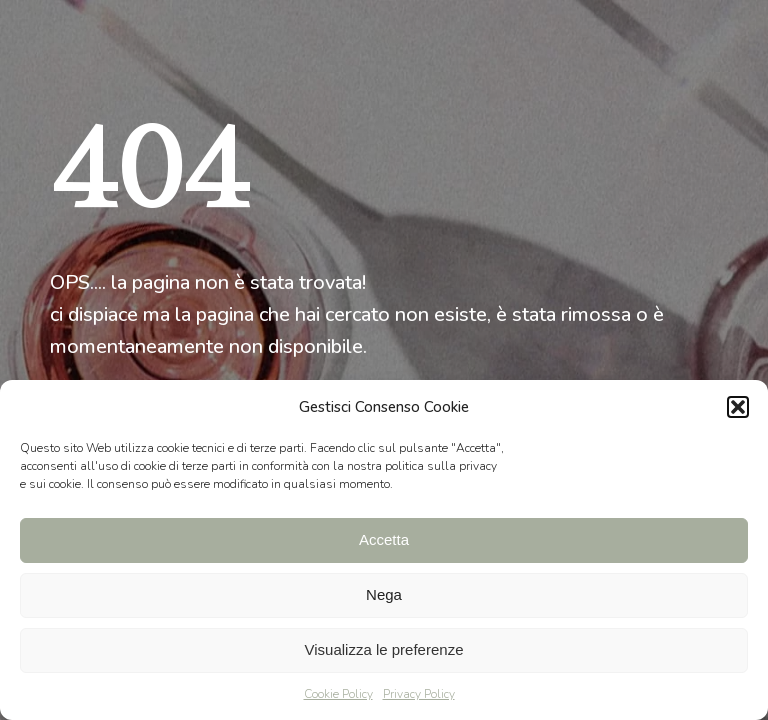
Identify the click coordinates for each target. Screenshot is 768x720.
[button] (738, 407)
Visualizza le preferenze (384, 649)
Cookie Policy (338, 694)
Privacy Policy (419, 694)
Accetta (384, 539)
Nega (384, 594)
